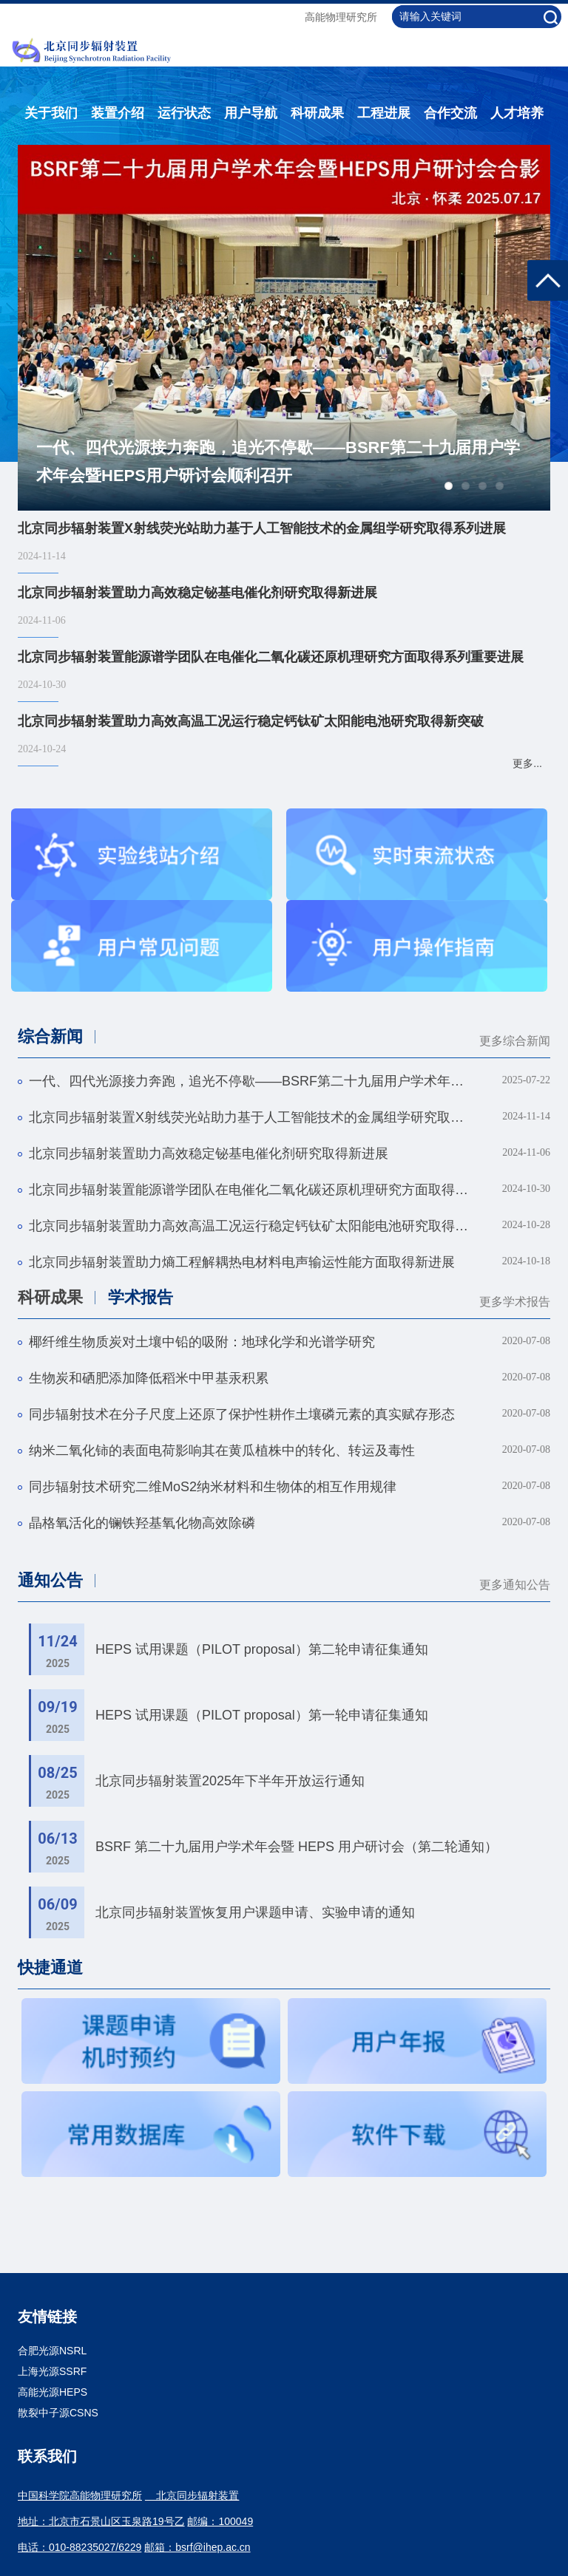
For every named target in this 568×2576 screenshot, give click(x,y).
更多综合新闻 (514, 1041)
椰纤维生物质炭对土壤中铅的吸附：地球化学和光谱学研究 (202, 1342)
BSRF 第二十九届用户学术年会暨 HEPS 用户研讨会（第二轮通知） (296, 1846)
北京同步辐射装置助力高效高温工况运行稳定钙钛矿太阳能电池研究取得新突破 (250, 1226)
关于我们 (51, 113)
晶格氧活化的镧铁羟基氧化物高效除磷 (142, 1523)
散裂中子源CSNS (58, 2413)
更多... (527, 763)
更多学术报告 (514, 1301)
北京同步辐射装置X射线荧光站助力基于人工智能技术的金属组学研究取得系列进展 (250, 1117)
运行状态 (184, 113)
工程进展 (383, 113)
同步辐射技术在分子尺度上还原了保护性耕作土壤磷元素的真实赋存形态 (242, 1414)
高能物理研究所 (341, 17)
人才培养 (517, 113)
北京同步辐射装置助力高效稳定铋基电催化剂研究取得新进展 (208, 1153)
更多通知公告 (514, 1584)
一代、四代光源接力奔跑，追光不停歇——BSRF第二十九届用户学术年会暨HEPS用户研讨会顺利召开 (278, 461)
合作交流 (450, 113)
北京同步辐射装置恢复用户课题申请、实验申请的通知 (255, 1912)
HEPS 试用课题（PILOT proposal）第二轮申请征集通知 (261, 1649)
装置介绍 (117, 113)
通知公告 (50, 1580)
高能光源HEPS (52, 2392)
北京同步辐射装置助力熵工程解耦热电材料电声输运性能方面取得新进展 (242, 1262)
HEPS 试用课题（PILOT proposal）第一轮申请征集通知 (261, 1715)
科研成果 (317, 113)
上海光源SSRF (52, 2371)
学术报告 (140, 1297)
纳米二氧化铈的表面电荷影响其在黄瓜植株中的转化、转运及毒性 (222, 1450)
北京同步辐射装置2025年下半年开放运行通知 (230, 1780)
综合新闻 (50, 1036)
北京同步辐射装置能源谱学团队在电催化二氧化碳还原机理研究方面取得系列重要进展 (250, 1189)
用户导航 (250, 113)
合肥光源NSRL (52, 2351)
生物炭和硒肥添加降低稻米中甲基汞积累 (148, 1378)
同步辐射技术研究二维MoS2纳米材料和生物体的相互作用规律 (212, 1486)
